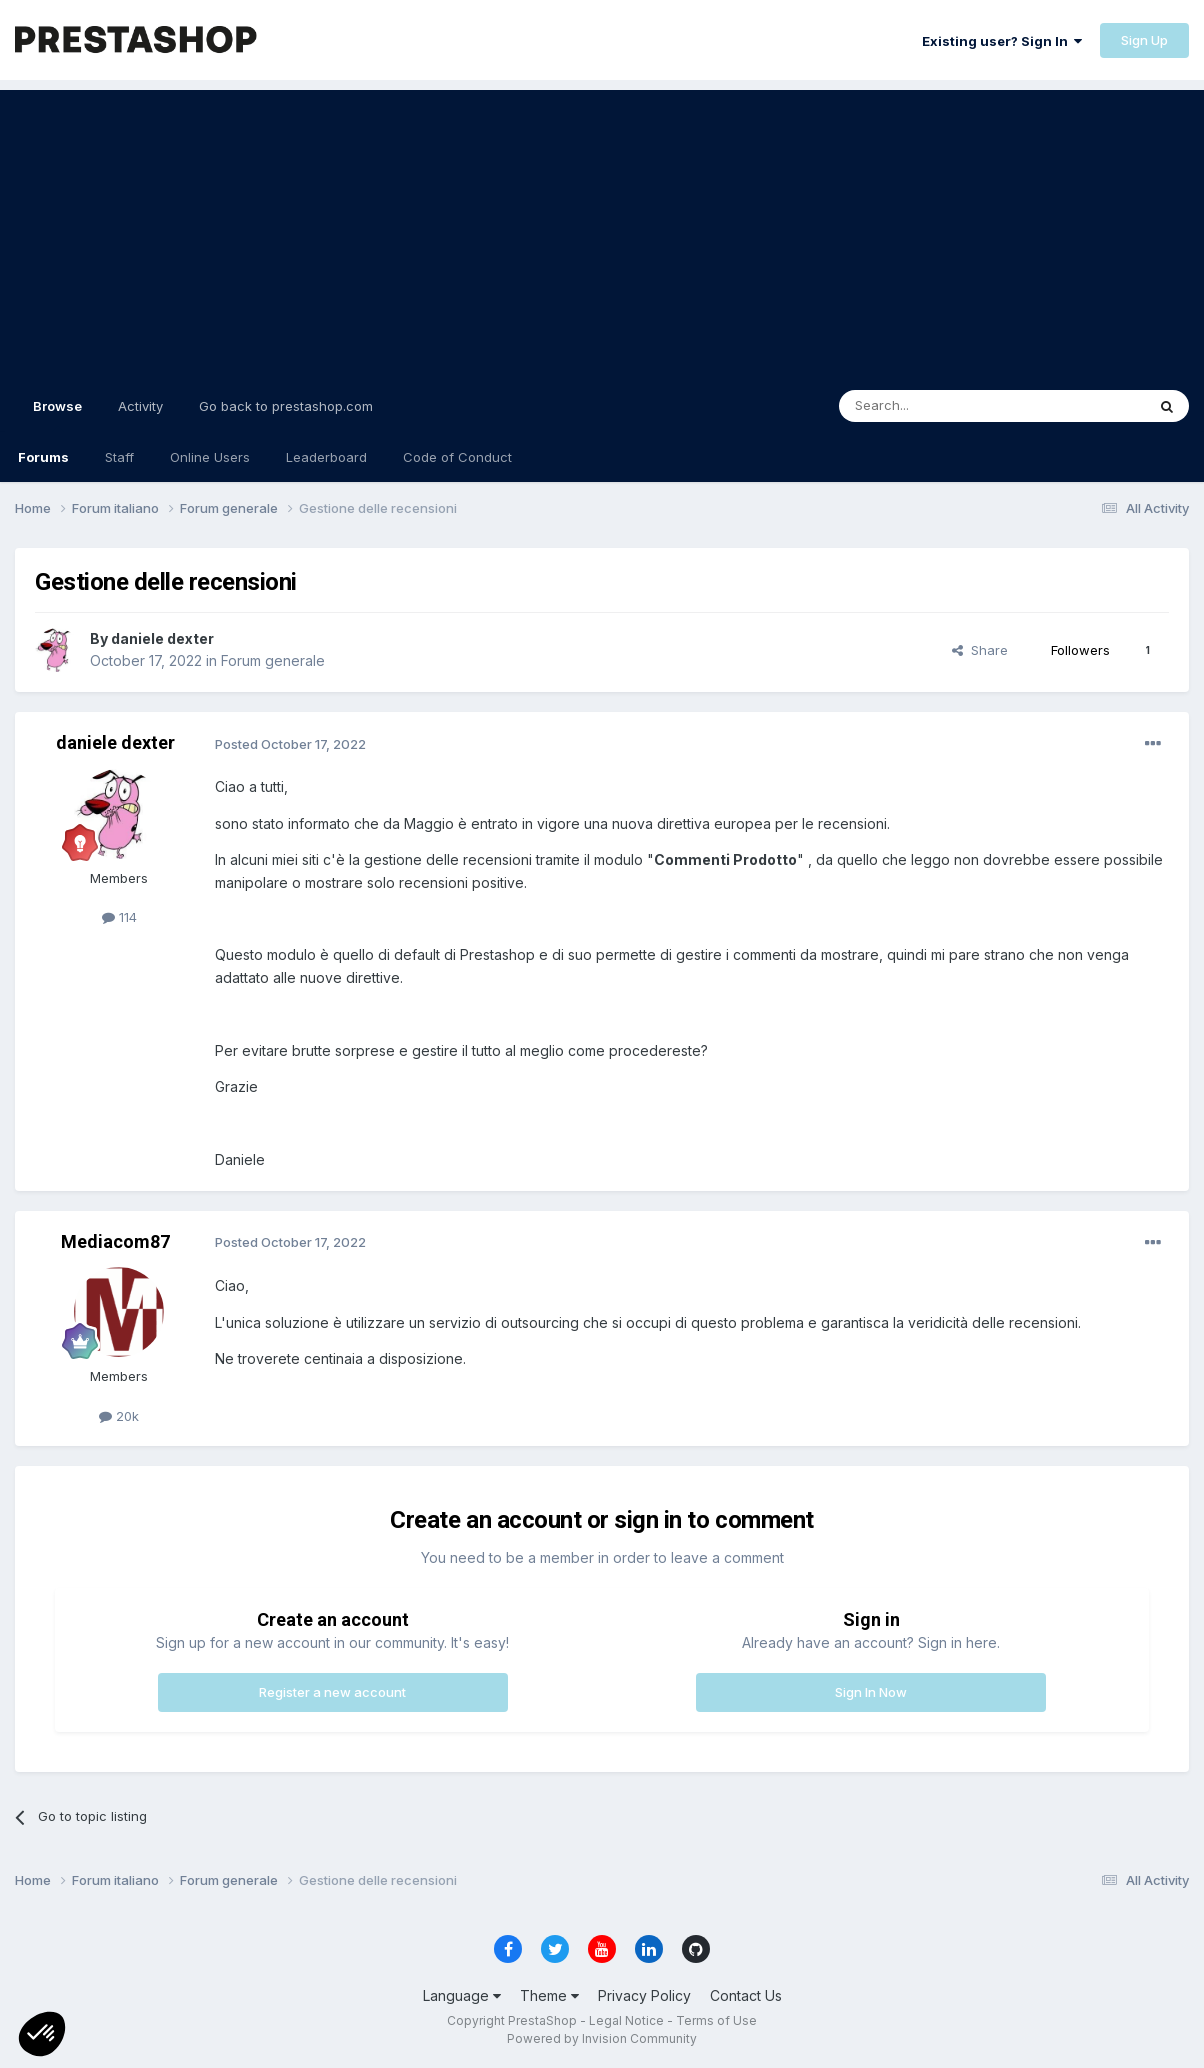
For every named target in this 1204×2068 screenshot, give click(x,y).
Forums (43, 457)
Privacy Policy (644, 1995)
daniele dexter (162, 638)
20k (119, 1416)
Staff (119, 457)
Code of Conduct (457, 457)
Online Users (210, 457)
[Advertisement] (602, 230)
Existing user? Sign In (1002, 41)
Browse (57, 415)
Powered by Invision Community (602, 2038)
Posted (290, 744)
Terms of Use (716, 2020)
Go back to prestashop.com (286, 406)
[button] (42, 2034)
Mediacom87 (115, 1241)
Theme (549, 1995)
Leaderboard (326, 457)
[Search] (941, 406)
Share (980, 650)
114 (119, 917)
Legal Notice (626, 2020)
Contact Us (746, 1995)
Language (462, 1995)
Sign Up (1144, 40)
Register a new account (332, 1692)
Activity (140, 406)
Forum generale (273, 660)
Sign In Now (871, 1692)
